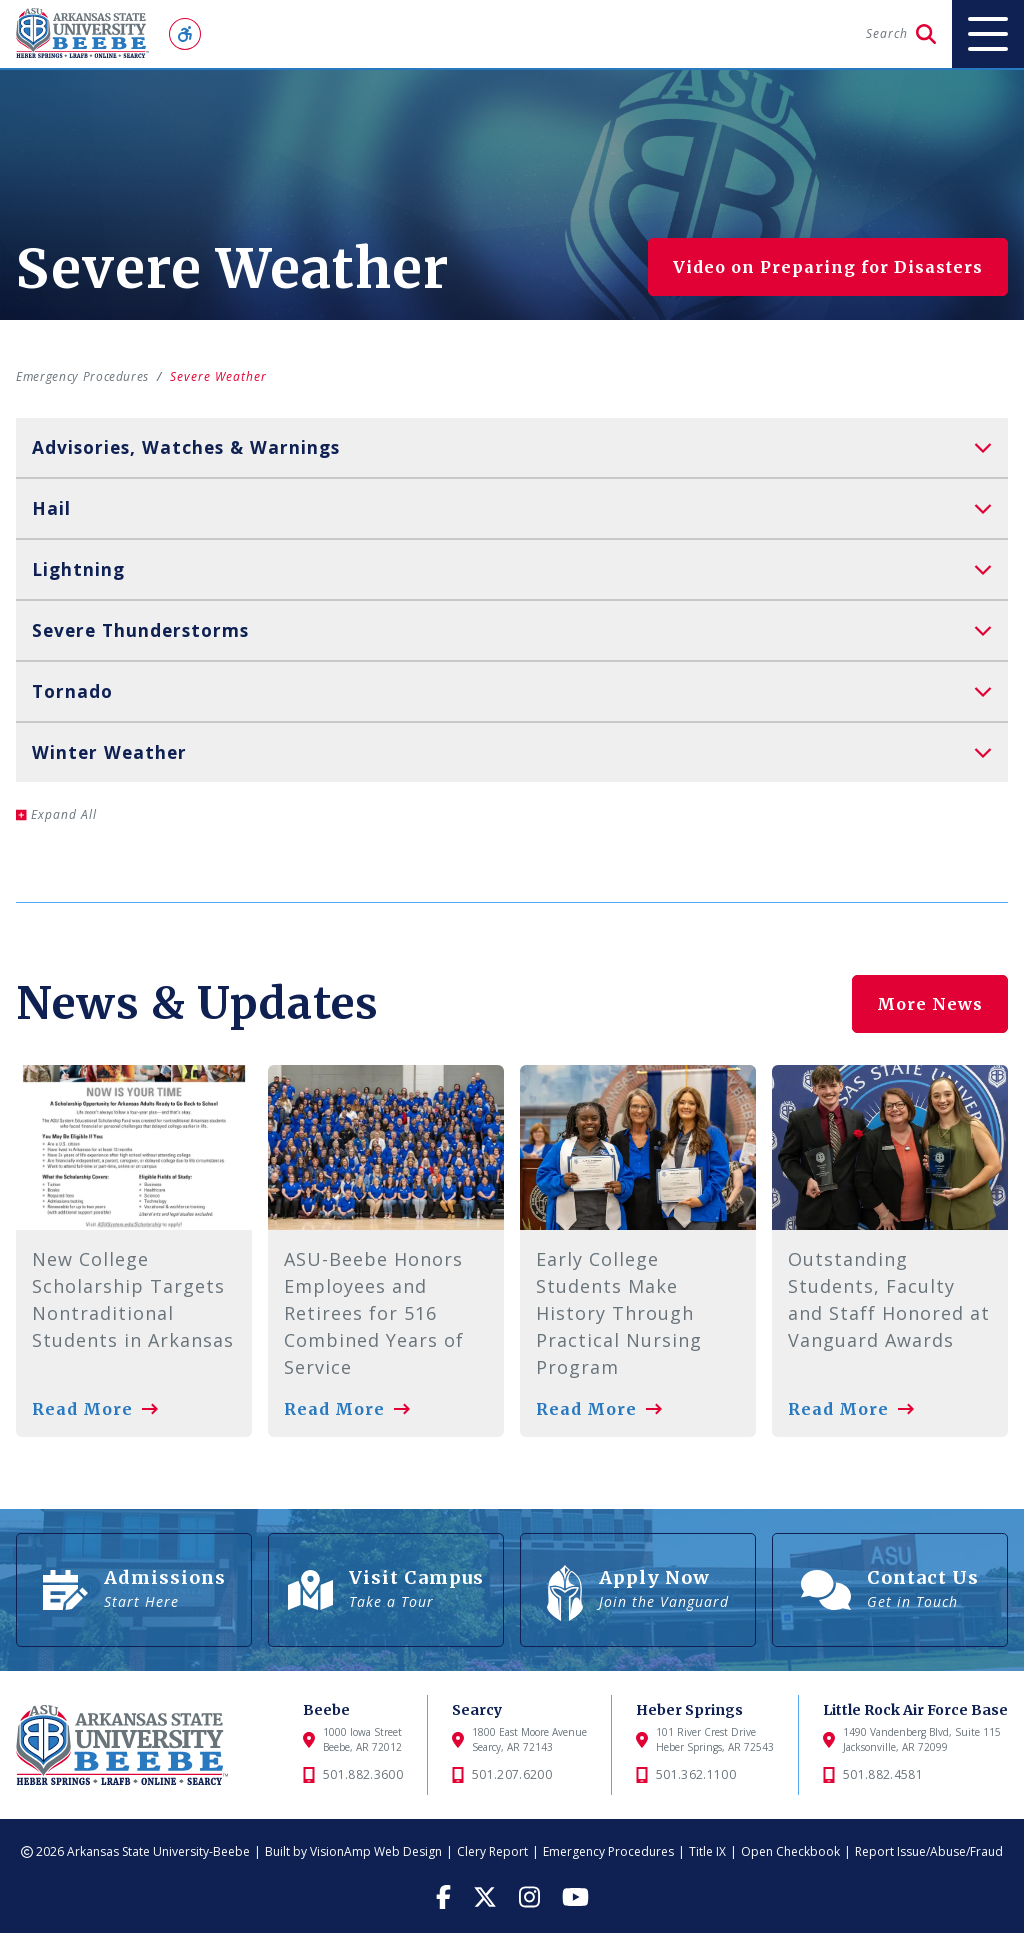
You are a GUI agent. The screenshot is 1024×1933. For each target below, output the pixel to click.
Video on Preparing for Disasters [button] (828, 267)
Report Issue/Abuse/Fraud (929, 1851)
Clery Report (492, 1851)
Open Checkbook (790, 1851)
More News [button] (930, 998)
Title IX (707, 1851)
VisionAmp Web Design (376, 1851)
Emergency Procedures (86, 376)
